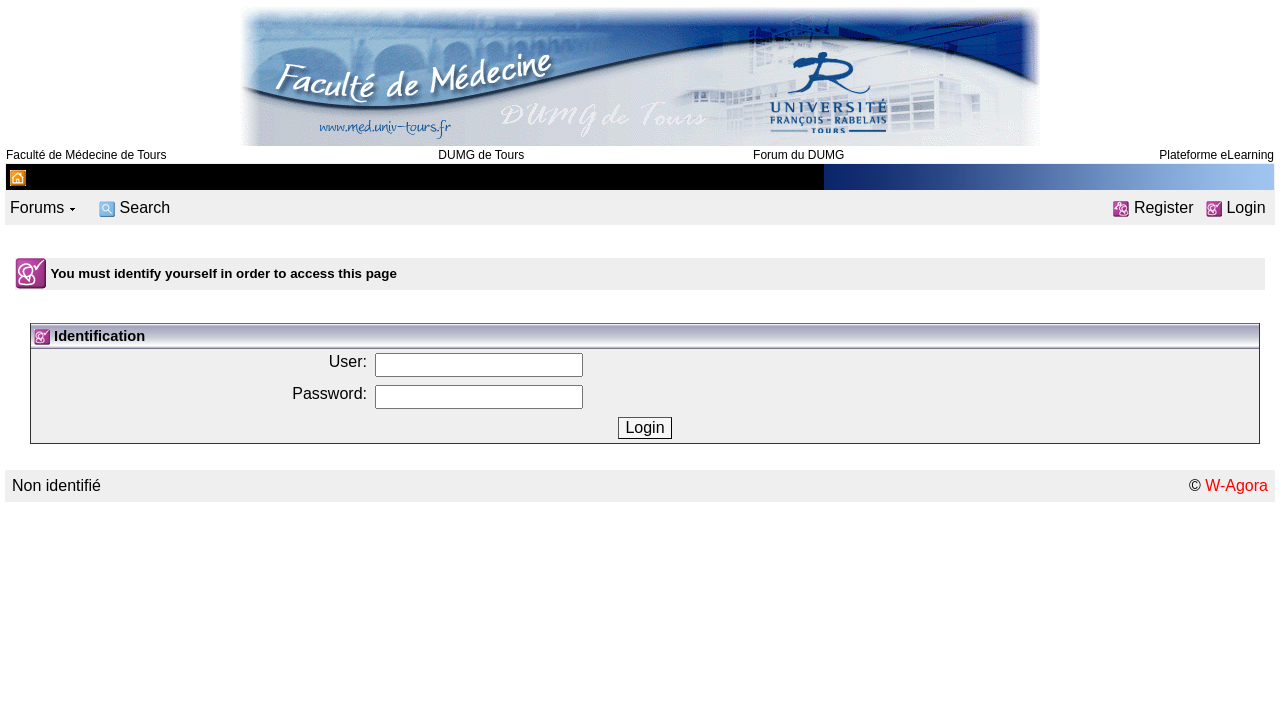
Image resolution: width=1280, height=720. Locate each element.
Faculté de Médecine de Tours (86, 155)
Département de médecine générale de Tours (190, 176)
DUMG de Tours (481, 155)
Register (1153, 207)
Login (1236, 207)
